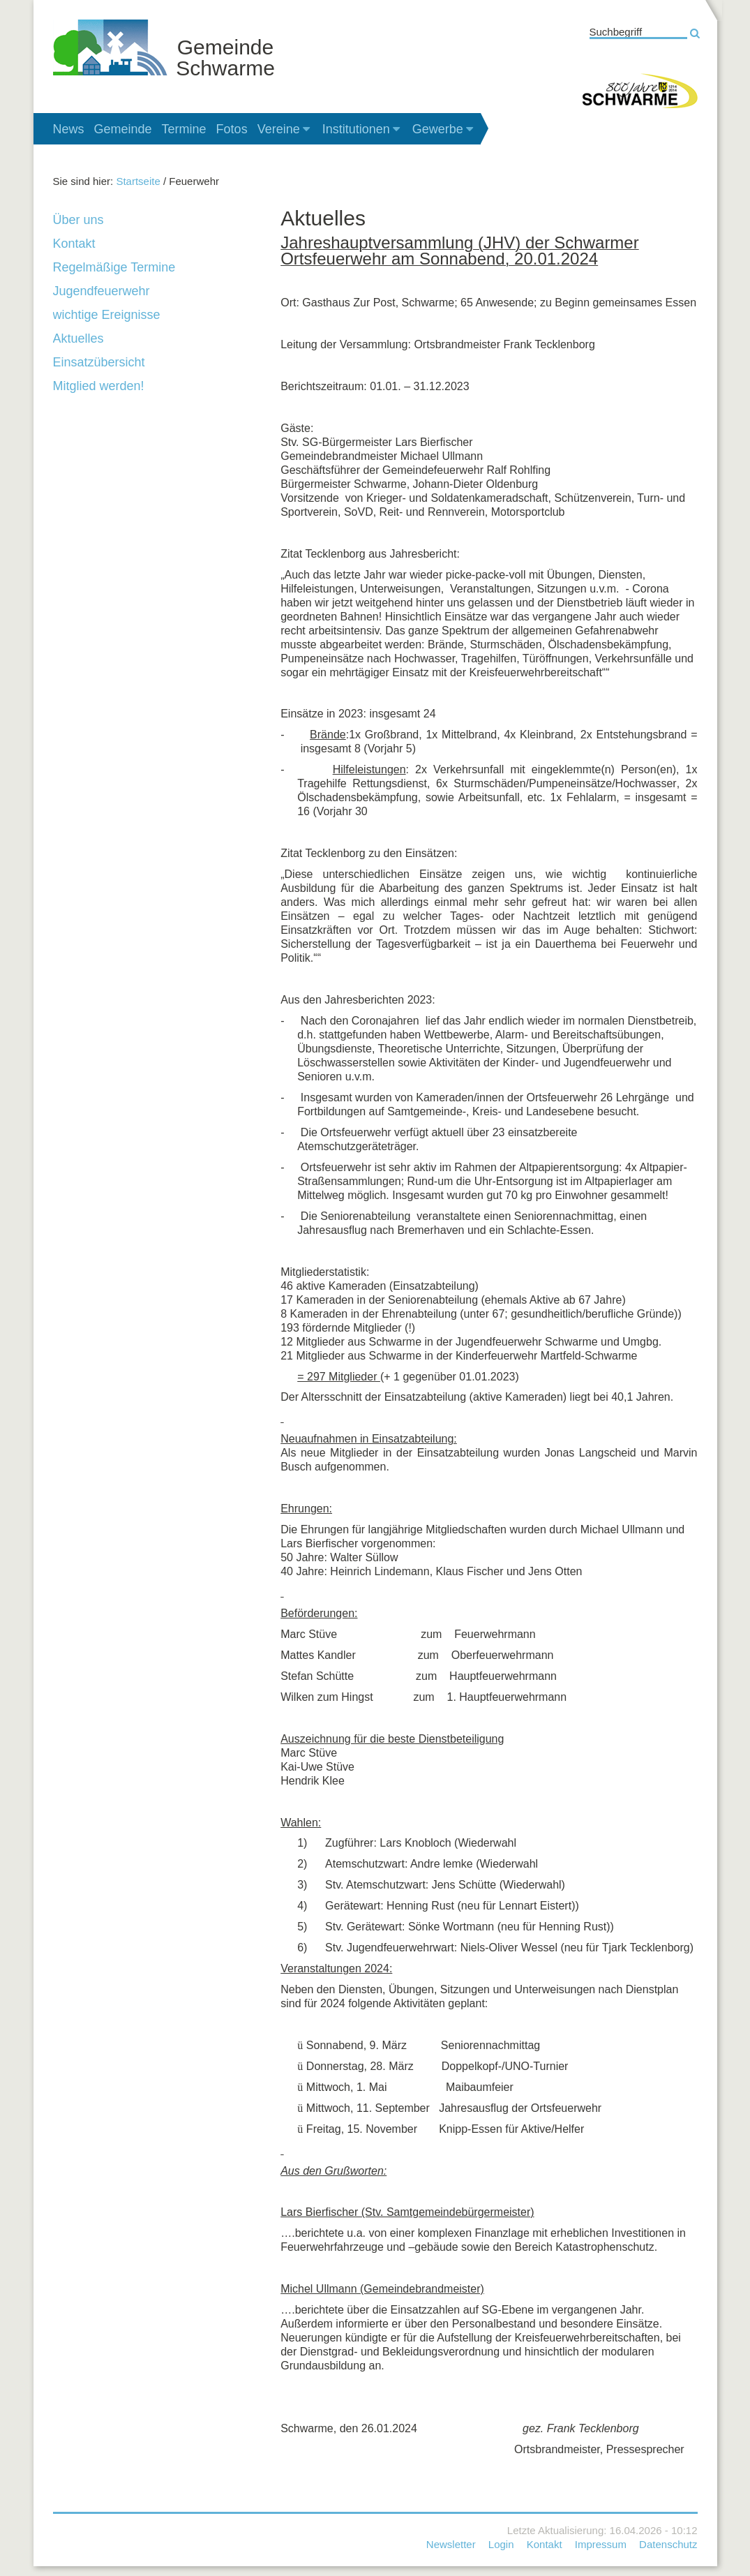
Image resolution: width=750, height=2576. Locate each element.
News (68, 129)
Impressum (601, 2544)
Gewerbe (444, 129)
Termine (184, 129)
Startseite (138, 181)
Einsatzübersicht (99, 362)
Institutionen (362, 129)
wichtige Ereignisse (106, 315)
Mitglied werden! (98, 386)
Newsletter (451, 2544)
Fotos (232, 129)
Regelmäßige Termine (114, 267)
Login (501, 2544)
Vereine (285, 129)
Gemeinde (123, 129)
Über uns (78, 220)
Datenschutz (668, 2544)
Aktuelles (78, 338)
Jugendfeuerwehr (101, 291)
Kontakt (74, 244)
